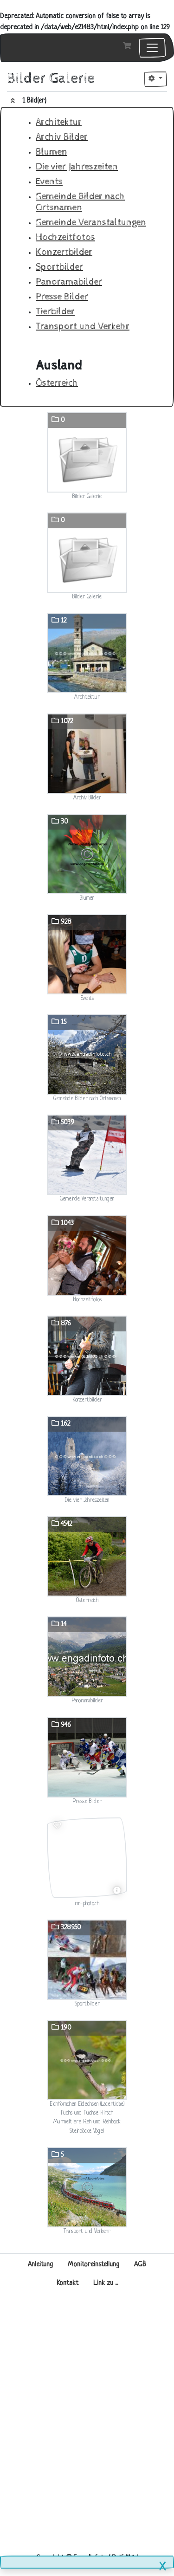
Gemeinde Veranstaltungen (91, 222)
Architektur (59, 122)
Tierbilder (55, 311)
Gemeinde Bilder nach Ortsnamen (80, 202)
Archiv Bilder (62, 137)
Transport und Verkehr (82, 326)
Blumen (51, 152)
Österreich (57, 383)
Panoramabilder (69, 282)
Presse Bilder (62, 297)
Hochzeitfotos (65, 237)
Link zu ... (105, 2283)
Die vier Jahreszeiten (77, 167)
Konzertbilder (64, 252)
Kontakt (67, 2283)
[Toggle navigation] (152, 48)
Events (49, 181)
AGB (140, 2265)
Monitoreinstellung (93, 2265)
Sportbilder (59, 267)
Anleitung (40, 2265)
